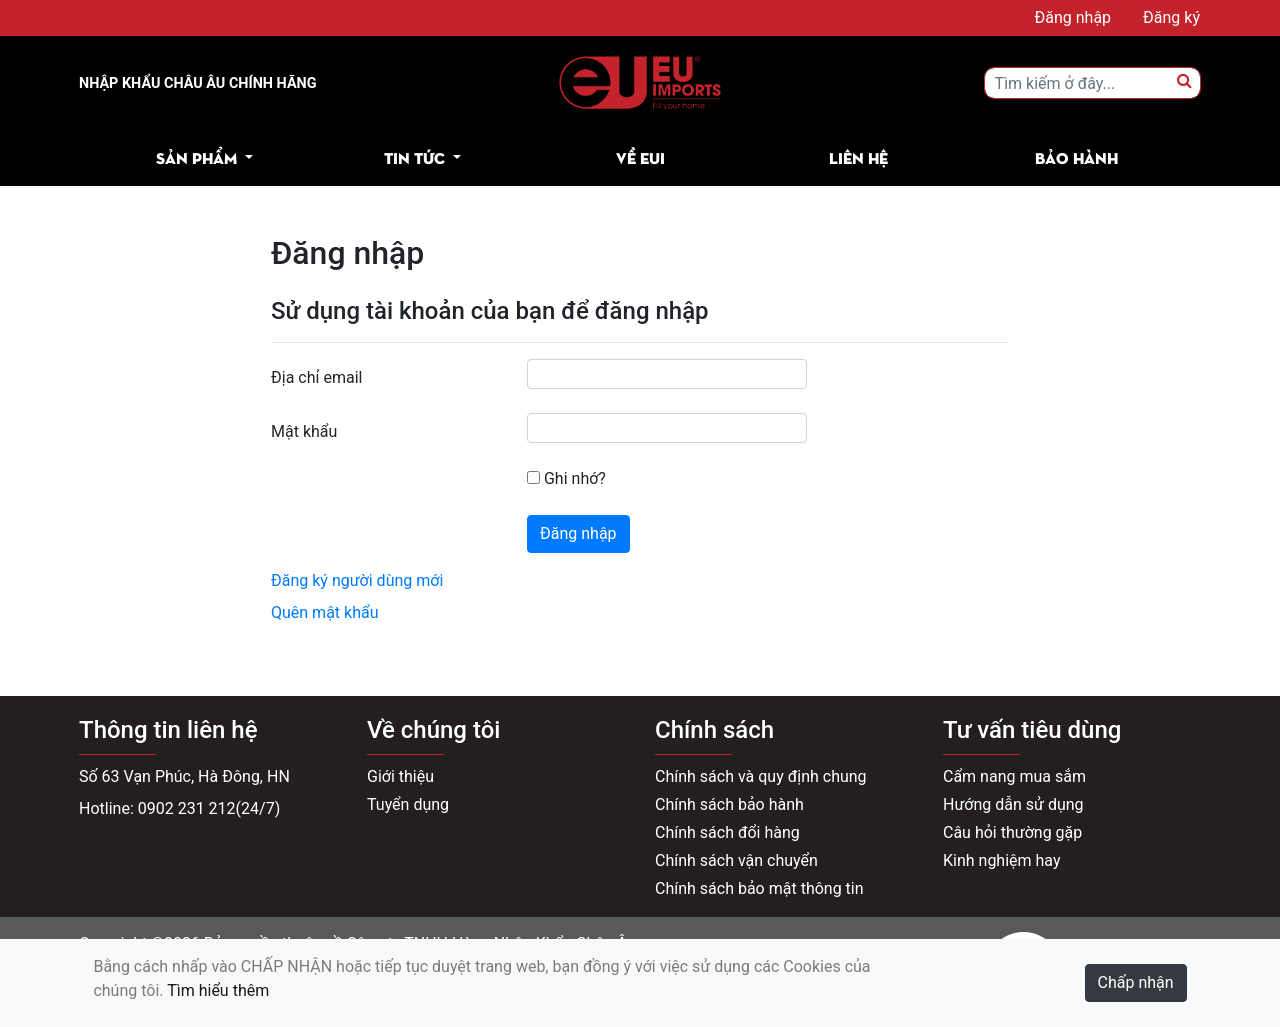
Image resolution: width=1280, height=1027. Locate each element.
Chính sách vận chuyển (736, 860)
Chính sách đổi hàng (727, 832)
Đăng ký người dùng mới (357, 580)
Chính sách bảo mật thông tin (759, 888)
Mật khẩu (304, 431)
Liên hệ (858, 157)
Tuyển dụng (408, 804)
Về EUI (640, 157)
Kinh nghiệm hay (1002, 860)
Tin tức (414, 157)
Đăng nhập (578, 533)
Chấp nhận (1136, 982)
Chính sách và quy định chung (761, 776)
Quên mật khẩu (325, 612)
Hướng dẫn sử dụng (1013, 804)
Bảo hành (1076, 157)
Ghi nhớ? (566, 478)
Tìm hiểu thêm (218, 990)
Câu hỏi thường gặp (1012, 832)
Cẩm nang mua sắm (1014, 776)
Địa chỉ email (316, 377)
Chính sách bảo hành (729, 804)
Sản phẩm (196, 157)
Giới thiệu (400, 776)
